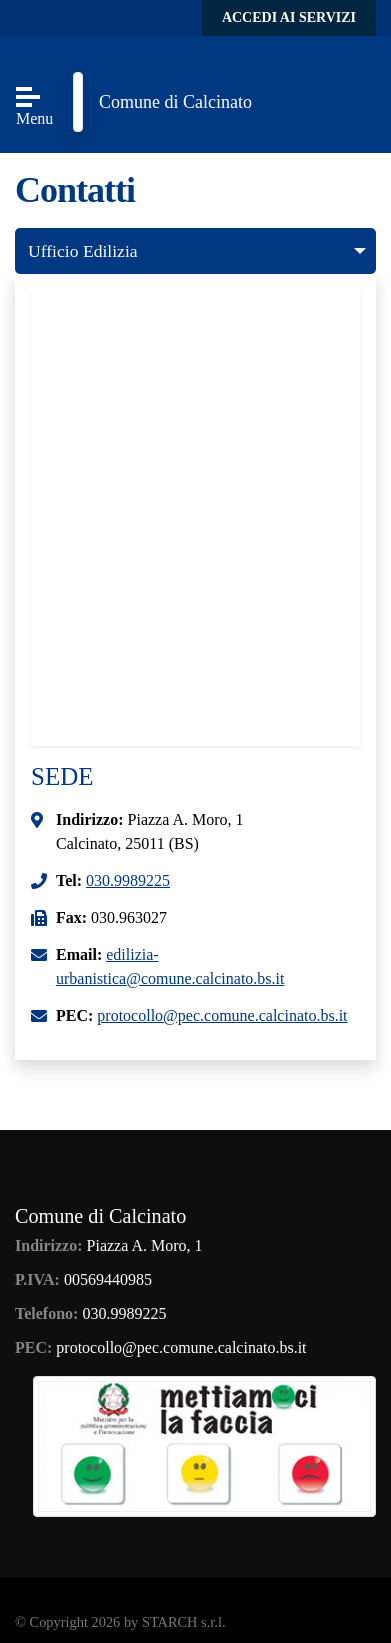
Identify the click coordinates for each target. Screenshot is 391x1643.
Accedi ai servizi (289, 17)
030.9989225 (128, 880)
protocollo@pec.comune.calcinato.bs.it (222, 1015)
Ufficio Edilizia (83, 251)
